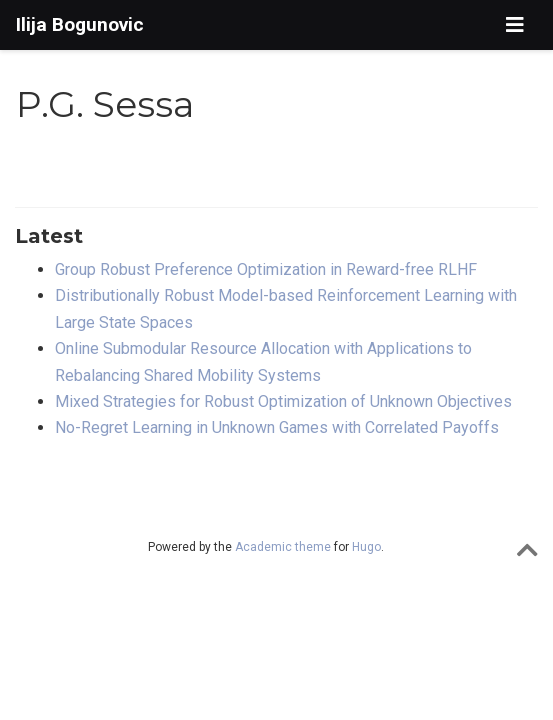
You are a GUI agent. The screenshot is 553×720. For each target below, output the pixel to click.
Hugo (366, 547)
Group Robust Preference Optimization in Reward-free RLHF (266, 269)
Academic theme (283, 547)
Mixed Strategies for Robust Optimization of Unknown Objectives (283, 401)
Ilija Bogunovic (80, 24)
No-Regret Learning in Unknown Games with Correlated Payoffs (277, 427)
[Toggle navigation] (515, 25)
